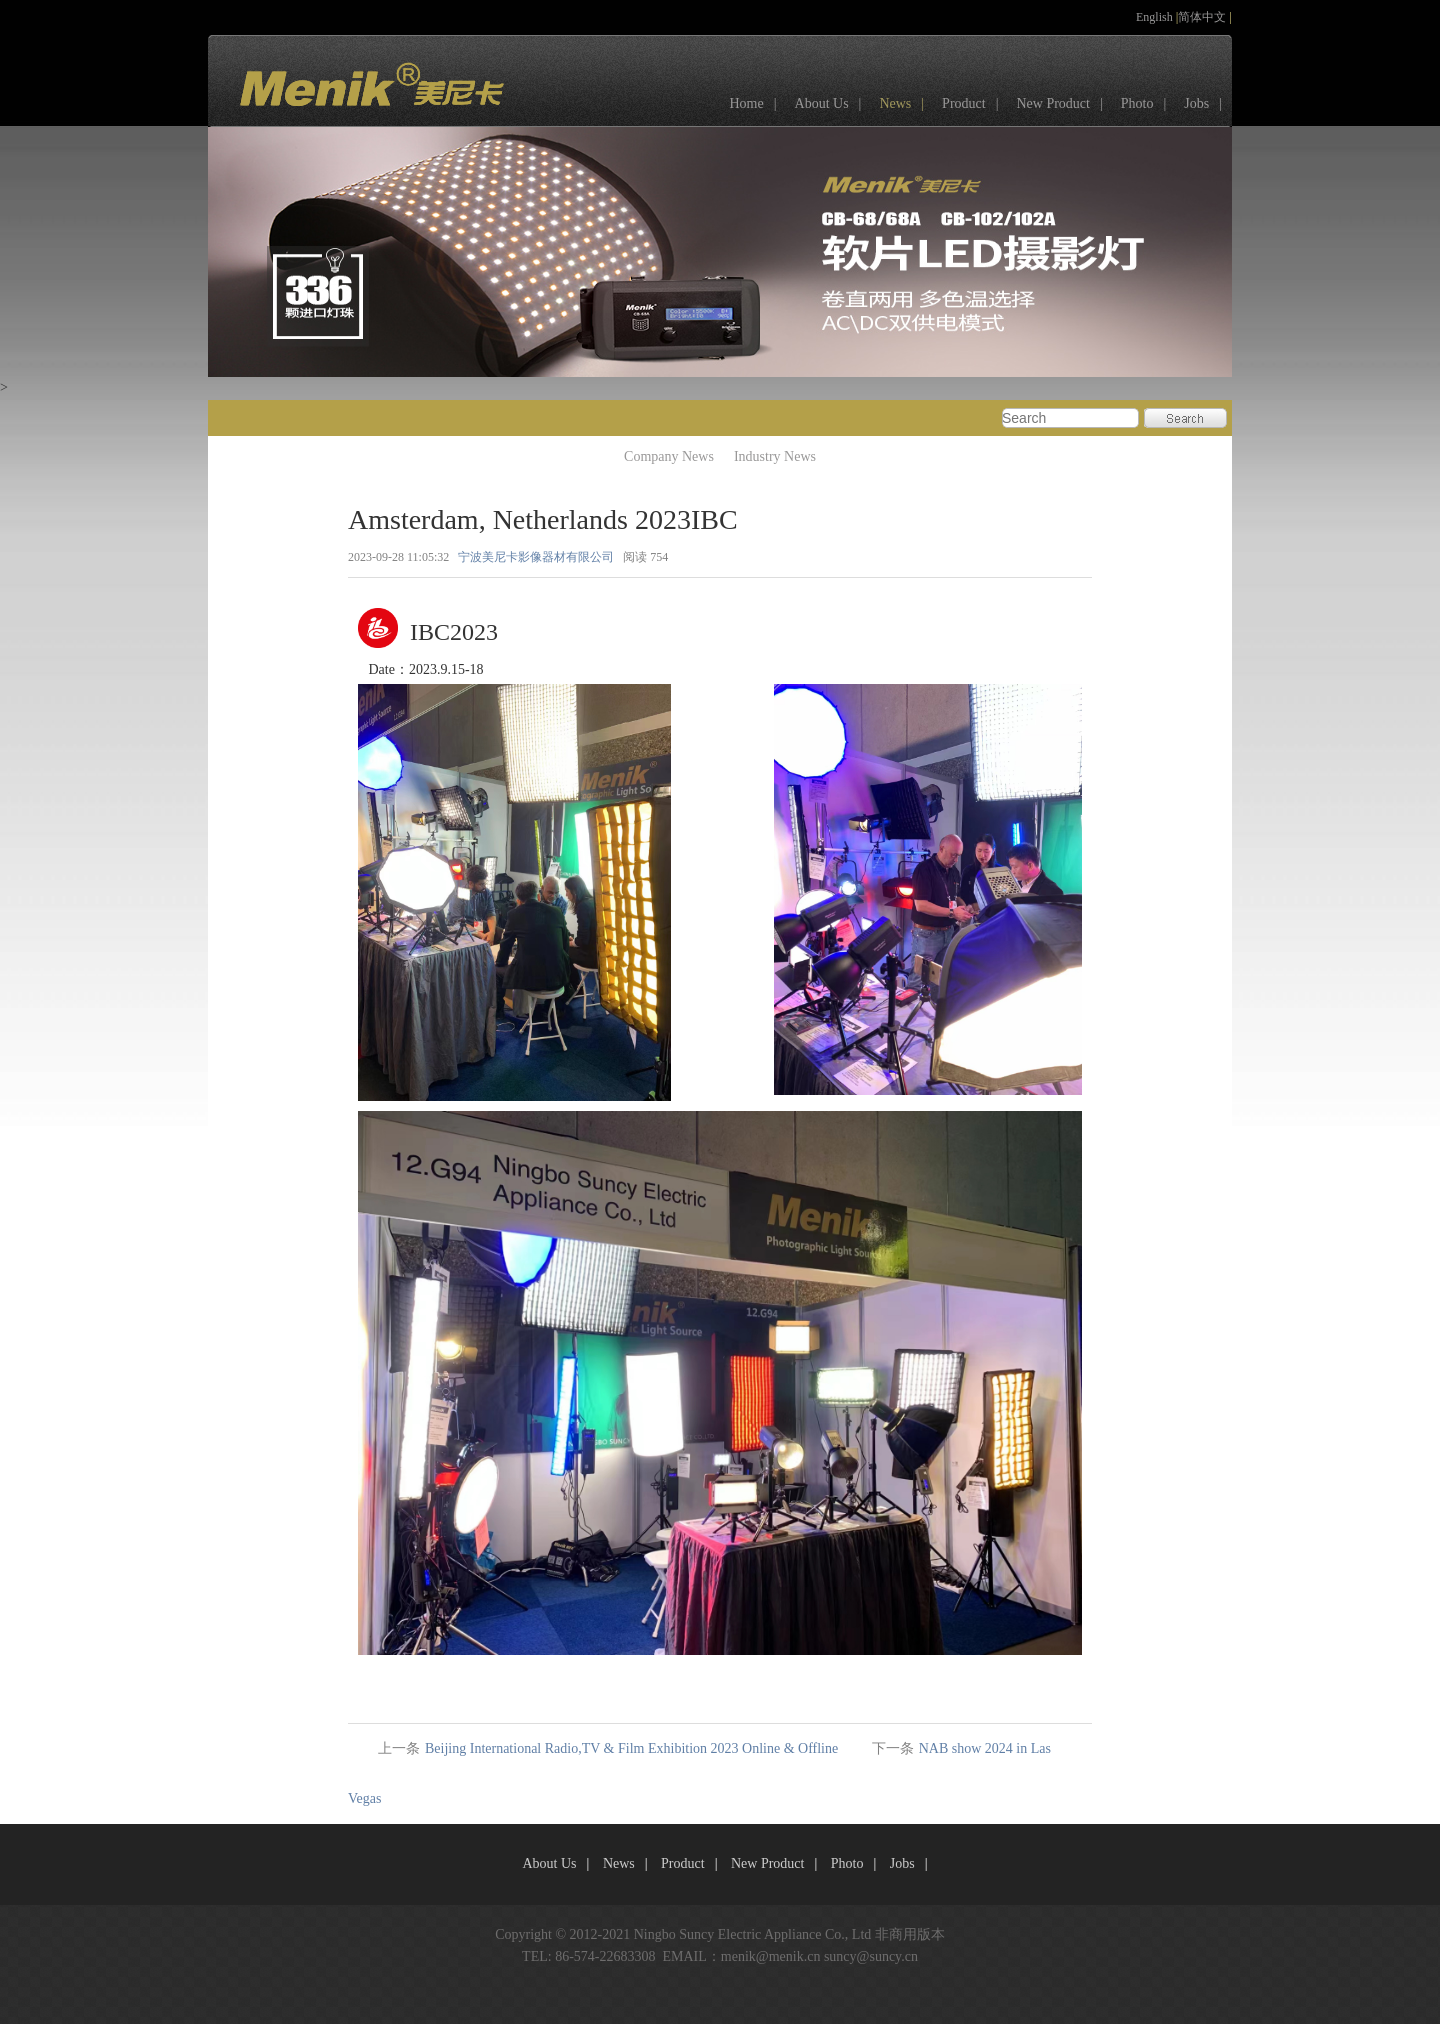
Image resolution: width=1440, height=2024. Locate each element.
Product (975, 103)
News (906, 103)
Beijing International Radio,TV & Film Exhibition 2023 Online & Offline (631, 1748)
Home (757, 103)
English (1156, 17)
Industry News (775, 456)
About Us (833, 103)
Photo (1149, 103)
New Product (1064, 103)
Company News (669, 456)
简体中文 (1203, 17)
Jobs (1208, 103)
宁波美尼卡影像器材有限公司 (536, 557)
